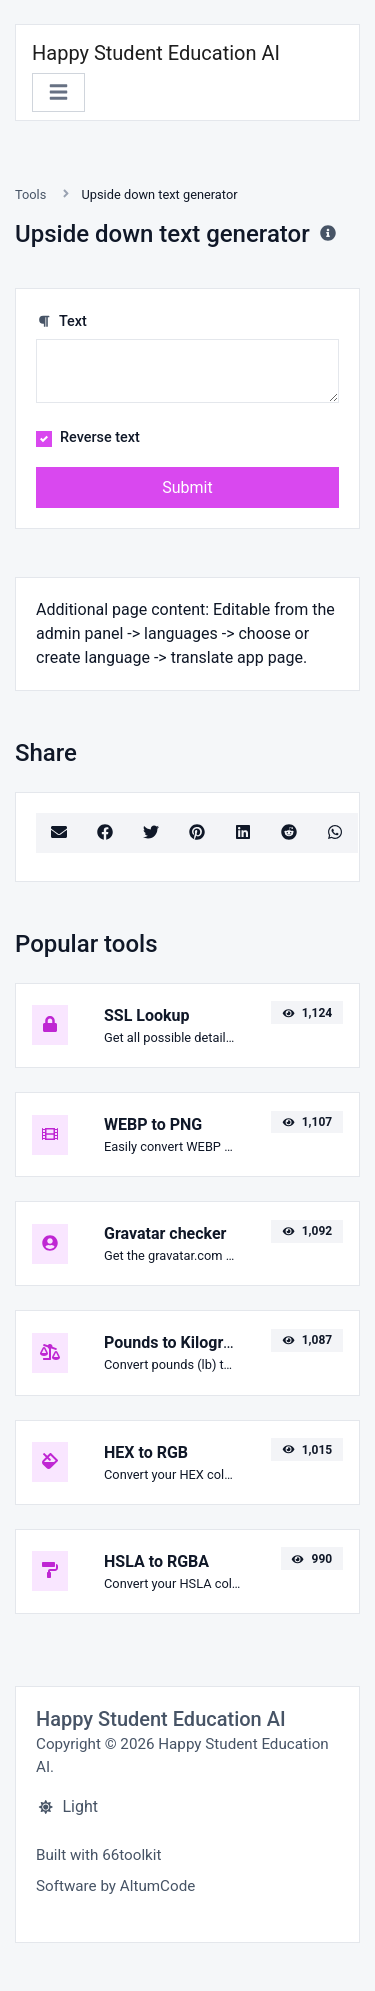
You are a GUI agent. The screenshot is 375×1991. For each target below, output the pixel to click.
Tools (30, 194)
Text (61, 321)
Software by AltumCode (115, 1886)
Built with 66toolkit (98, 1855)
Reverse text (100, 437)
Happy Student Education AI (156, 53)
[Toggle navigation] (58, 92)
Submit (187, 487)
